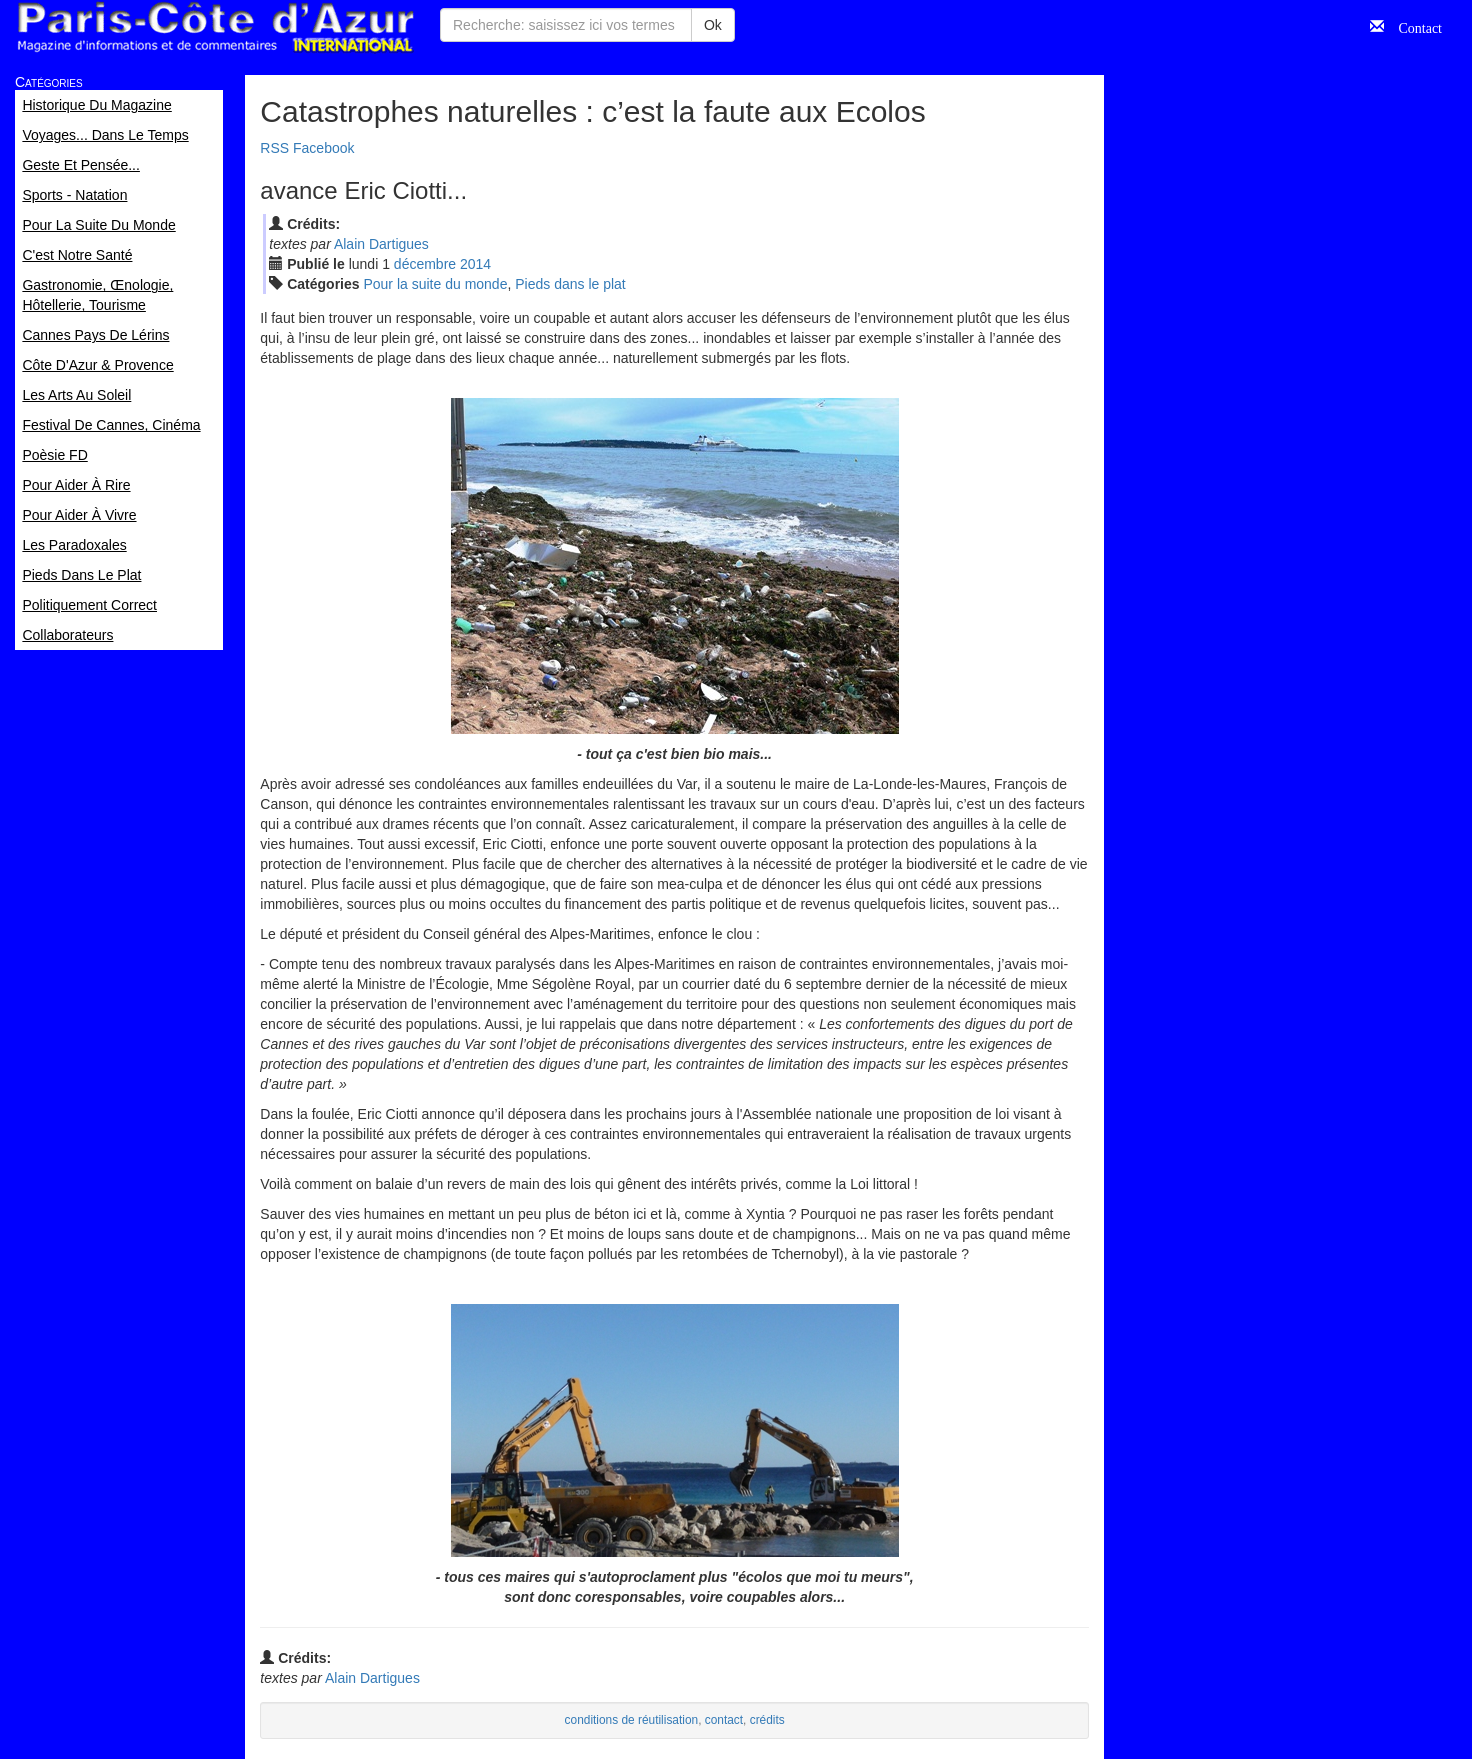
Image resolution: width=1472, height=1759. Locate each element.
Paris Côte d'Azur (215, 27)
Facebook (323, 148)
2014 (475, 264)
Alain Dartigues (381, 244)
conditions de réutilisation (632, 1720)
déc (425, 264)
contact (724, 1720)
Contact (1413, 26)
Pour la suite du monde (435, 284)
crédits (767, 1720)
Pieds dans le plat (570, 284)
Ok (713, 25)
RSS (274, 148)
